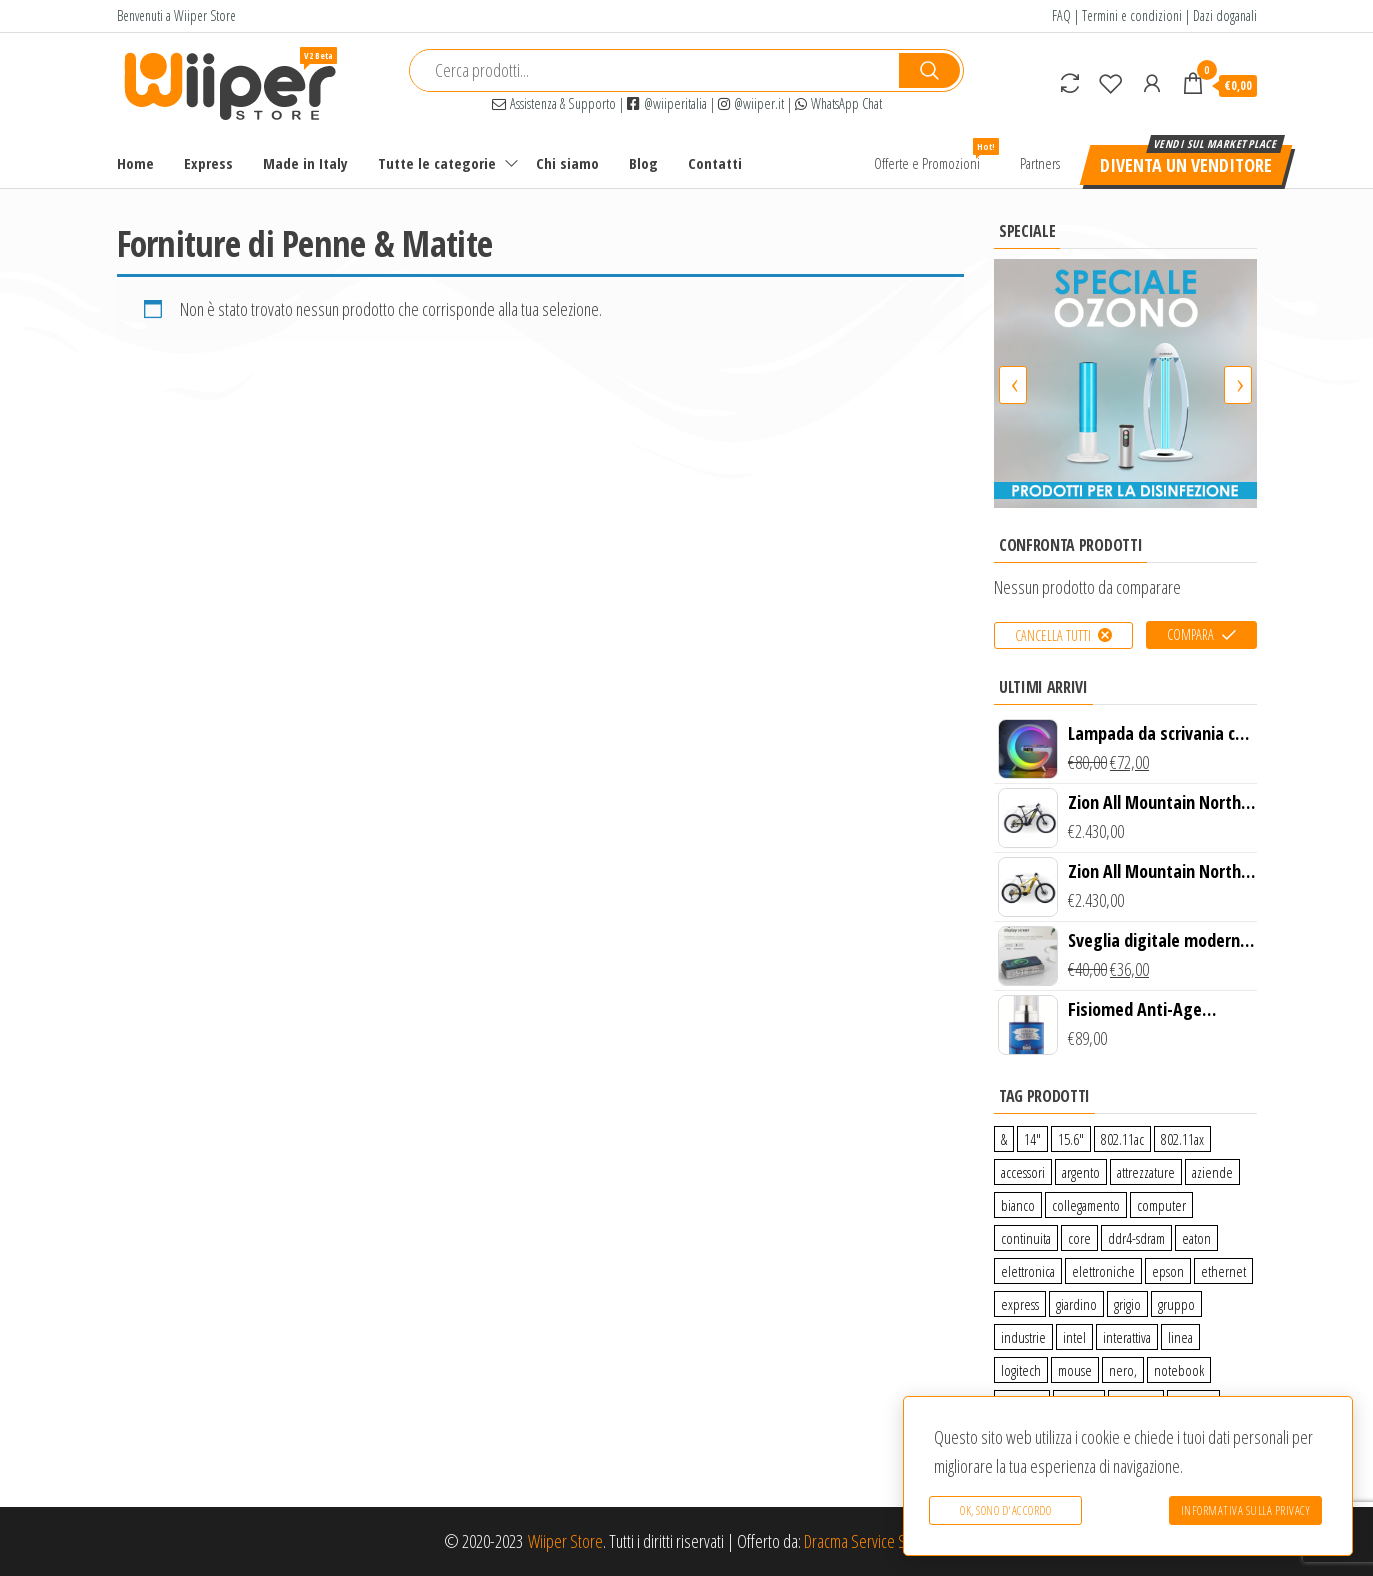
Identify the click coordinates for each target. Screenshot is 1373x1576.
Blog (643, 163)
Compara (1190, 634)
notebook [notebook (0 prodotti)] (1179, 1370)
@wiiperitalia (667, 103)
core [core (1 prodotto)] (1079, 1238)
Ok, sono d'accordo (1005, 1510)
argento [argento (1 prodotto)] (1081, 1172)
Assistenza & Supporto (554, 103)
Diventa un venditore (1186, 165)
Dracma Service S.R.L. (866, 1541)
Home (135, 163)
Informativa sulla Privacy (1246, 1510)
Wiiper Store (565, 1541)
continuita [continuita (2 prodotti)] (1026, 1238)
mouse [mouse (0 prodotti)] (1075, 1370)
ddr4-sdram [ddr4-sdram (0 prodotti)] (1136, 1238)
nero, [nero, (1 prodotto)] (1123, 1370)
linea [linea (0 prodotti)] (1180, 1337)
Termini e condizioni (1132, 15)
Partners (1040, 163)
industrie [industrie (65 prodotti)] (1023, 1337)
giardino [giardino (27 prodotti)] (1076, 1304)
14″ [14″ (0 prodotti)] (1032, 1139)
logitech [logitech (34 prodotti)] (1021, 1370)
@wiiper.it (751, 103)
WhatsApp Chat (838, 103)
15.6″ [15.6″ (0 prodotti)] (1071, 1139)
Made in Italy (305, 163)
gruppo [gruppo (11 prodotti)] (1176, 1304)
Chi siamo (567, 163)
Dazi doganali (1225, 15)
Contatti (715, 163)
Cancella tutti (1053, 635)
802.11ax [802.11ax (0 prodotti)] (1182, 1139)
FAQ (1061, 15)
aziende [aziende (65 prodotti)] (1212, 1172)
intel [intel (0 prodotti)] (1074, 1337)
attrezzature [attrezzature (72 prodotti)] (1146, 1172)
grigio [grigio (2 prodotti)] (1127, 1304)
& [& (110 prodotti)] (1004, 1139)
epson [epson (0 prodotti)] (1168, 1271)
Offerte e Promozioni (934, 155)
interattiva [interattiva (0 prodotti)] (1127, 1337)
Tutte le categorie (437, 163)
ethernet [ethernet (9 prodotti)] (1223, 1271)
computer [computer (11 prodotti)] (1161, 1205)
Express (208, 163)
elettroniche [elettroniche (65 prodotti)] (1103, 1271)
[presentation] (1013, 385)
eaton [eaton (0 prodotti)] (1196, 1238)
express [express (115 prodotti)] (1020, 1304)
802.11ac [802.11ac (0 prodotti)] (1122, 1139)
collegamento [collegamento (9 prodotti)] (1086, 1205)
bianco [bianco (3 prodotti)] (1018, 1205)
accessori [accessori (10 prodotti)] (1023, 1172)
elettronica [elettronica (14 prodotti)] (1028, 1271)
